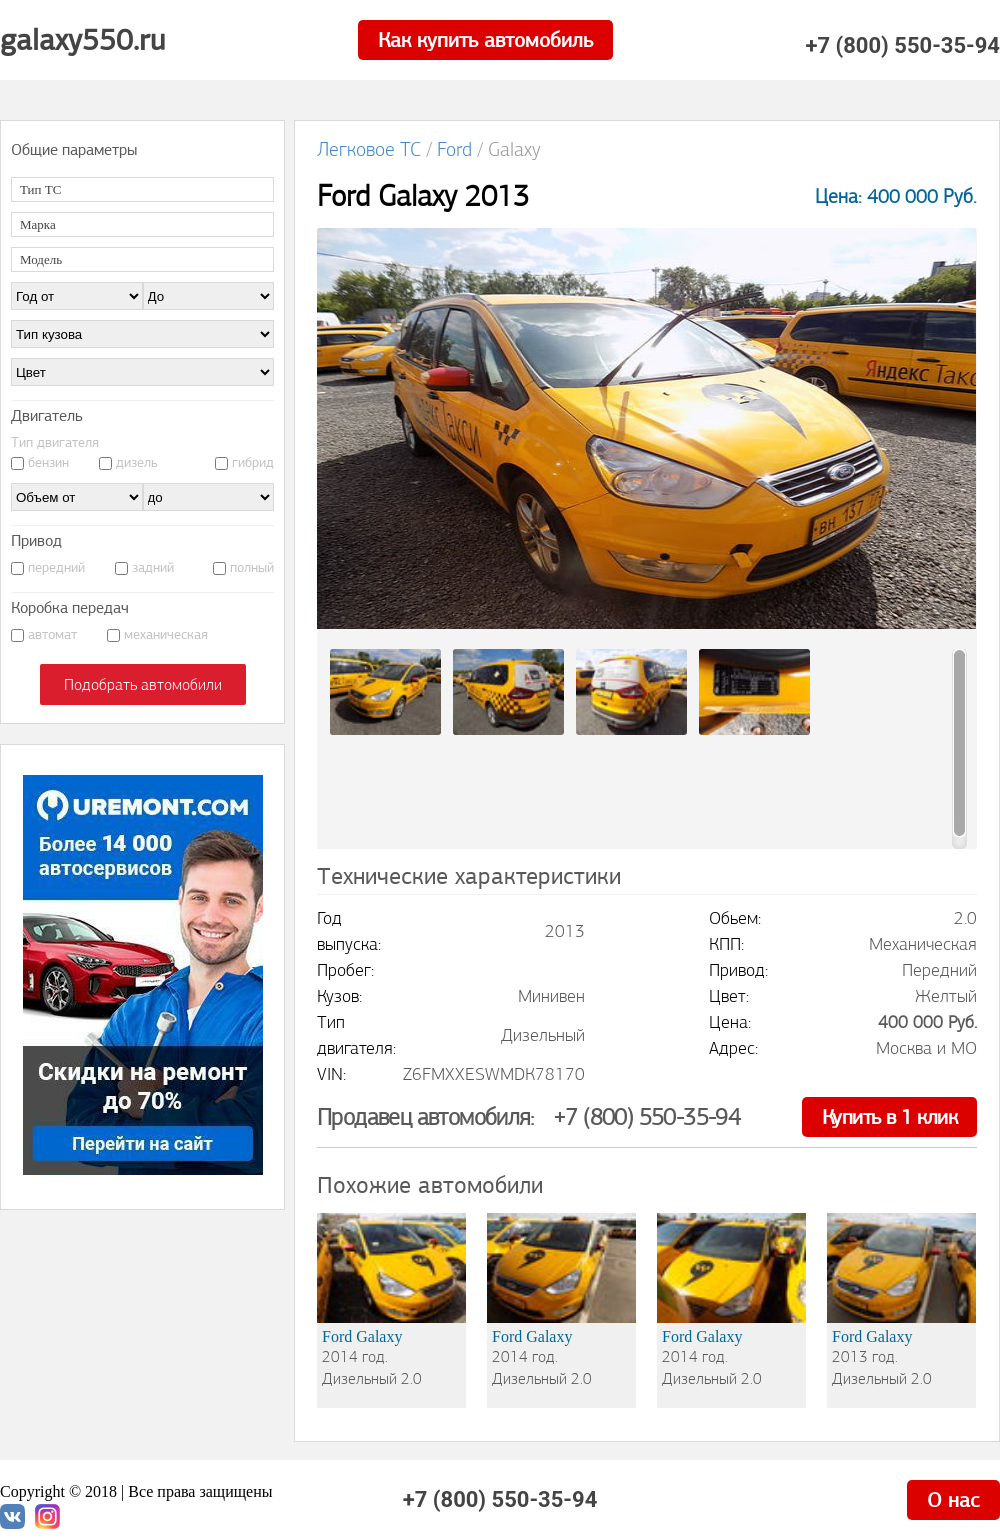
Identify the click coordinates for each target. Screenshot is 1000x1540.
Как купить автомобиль (485, 40)
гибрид (253, 462)
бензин (48, 462)
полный (252, 567)
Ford (454, 149)
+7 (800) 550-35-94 (902, 46)
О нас (953, 1500)
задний (153, 567)
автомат (52, 634)
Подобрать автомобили (143, 684)
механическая (166, 634)
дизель (137, 462)
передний (56, 567)
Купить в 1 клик (889, 1117)
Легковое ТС (369, 149)
